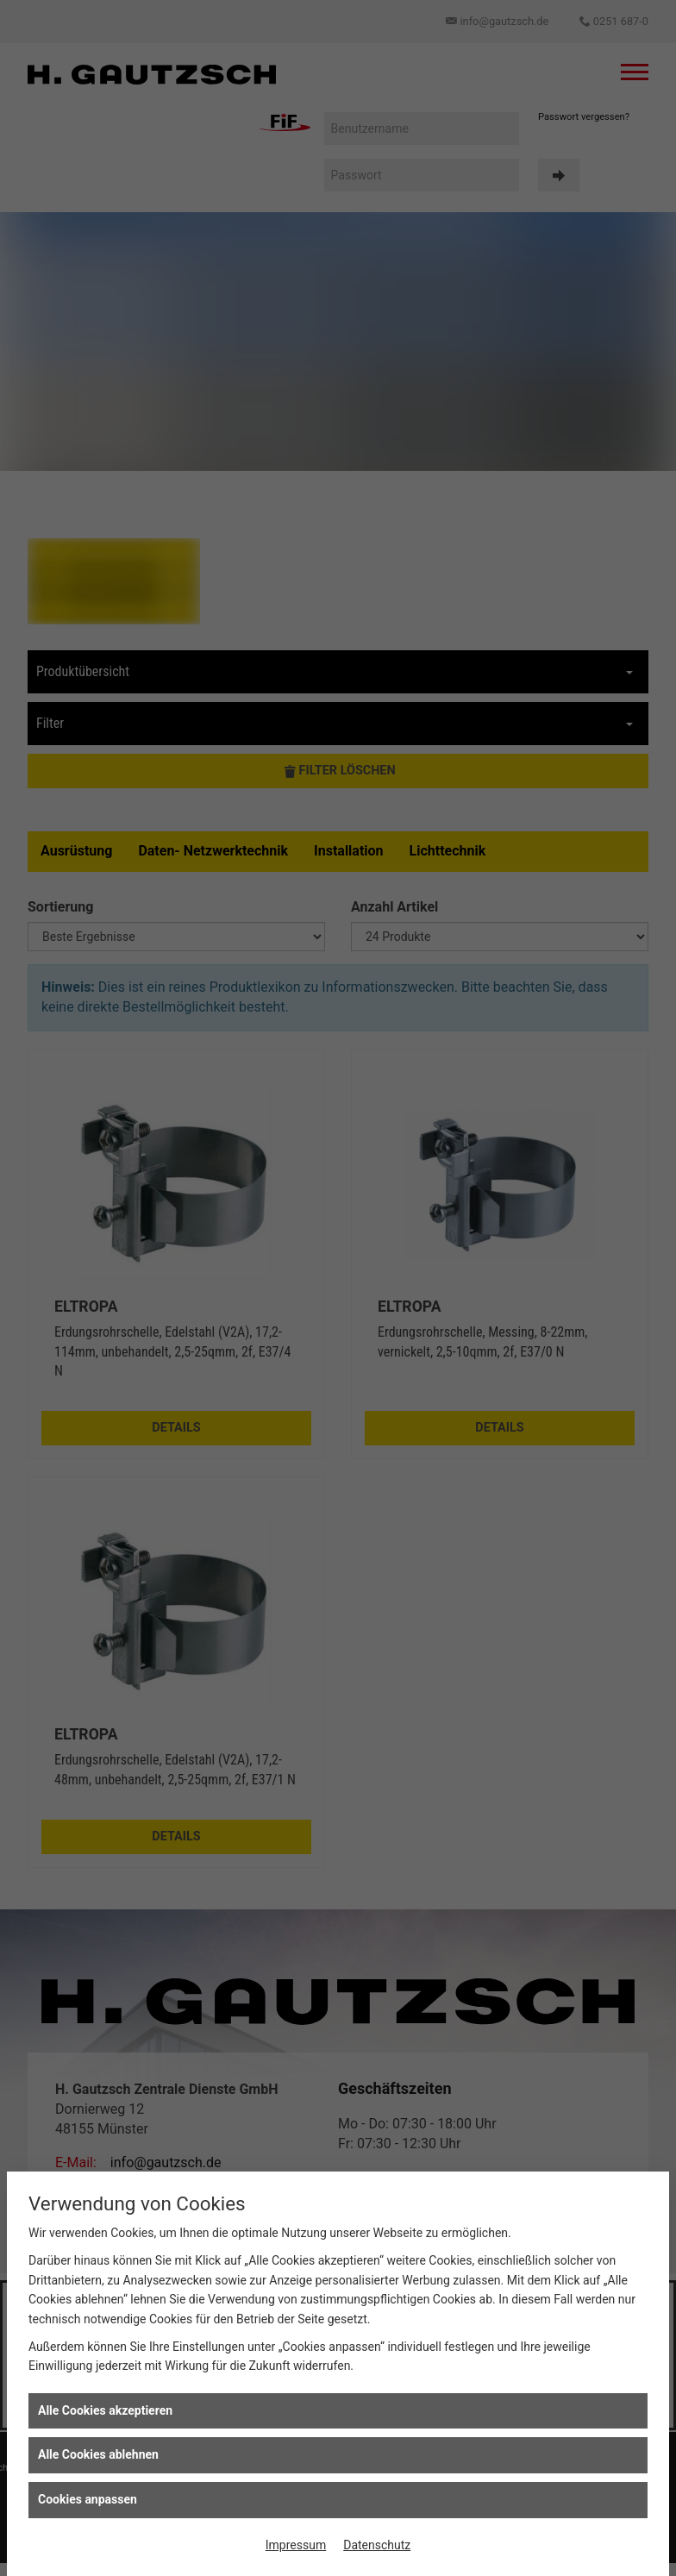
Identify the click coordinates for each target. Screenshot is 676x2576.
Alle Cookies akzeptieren (105, 2410)
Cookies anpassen (87, 2499)
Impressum (296, 2545)
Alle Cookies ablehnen (98, 2454)
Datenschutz (376, 2545)
